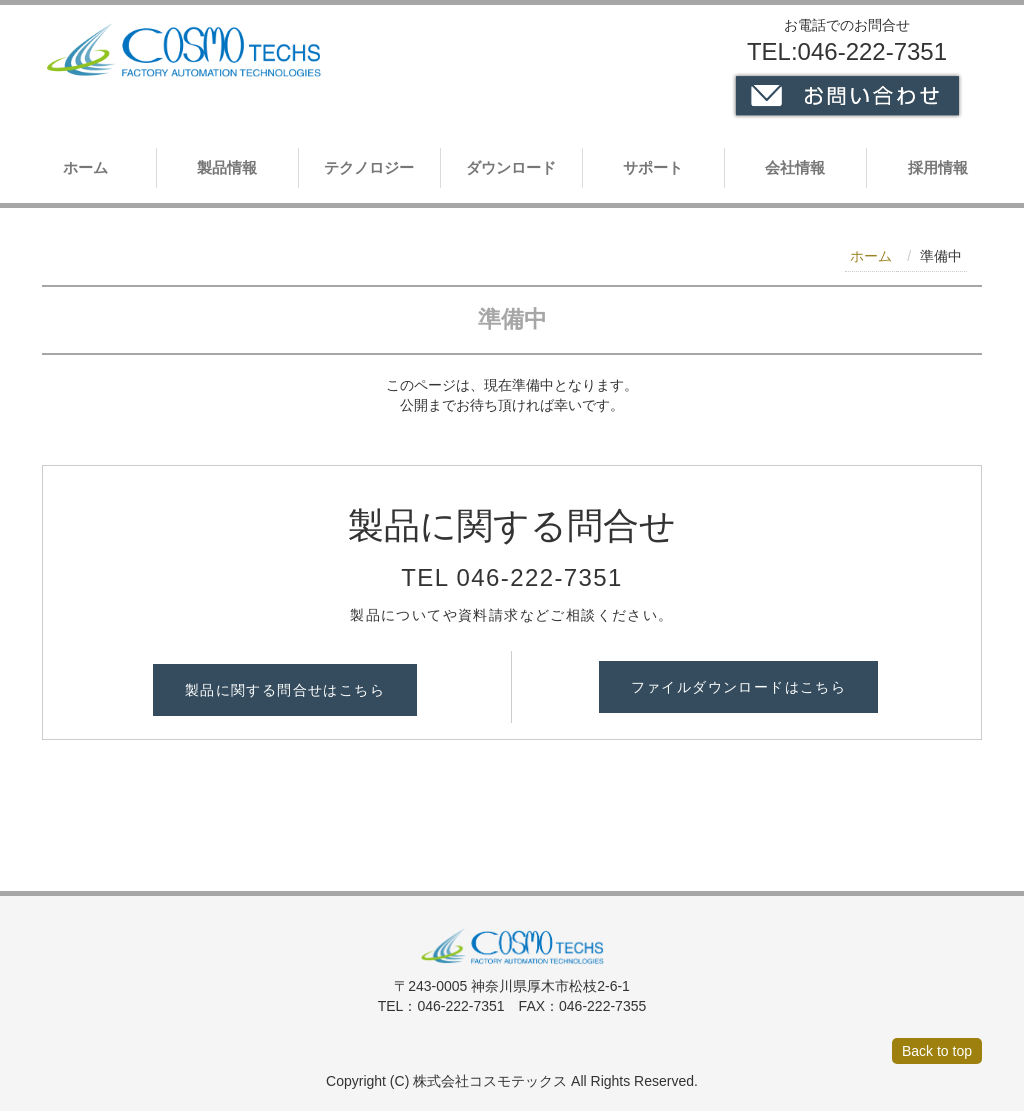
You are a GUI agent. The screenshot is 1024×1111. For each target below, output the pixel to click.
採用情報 (938, 167)
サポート (653, 167)
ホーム (85, 167)
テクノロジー (369, 167)
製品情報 (227, 167)
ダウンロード (511, 167)
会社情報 (795, 167)
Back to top (937, 1051)
